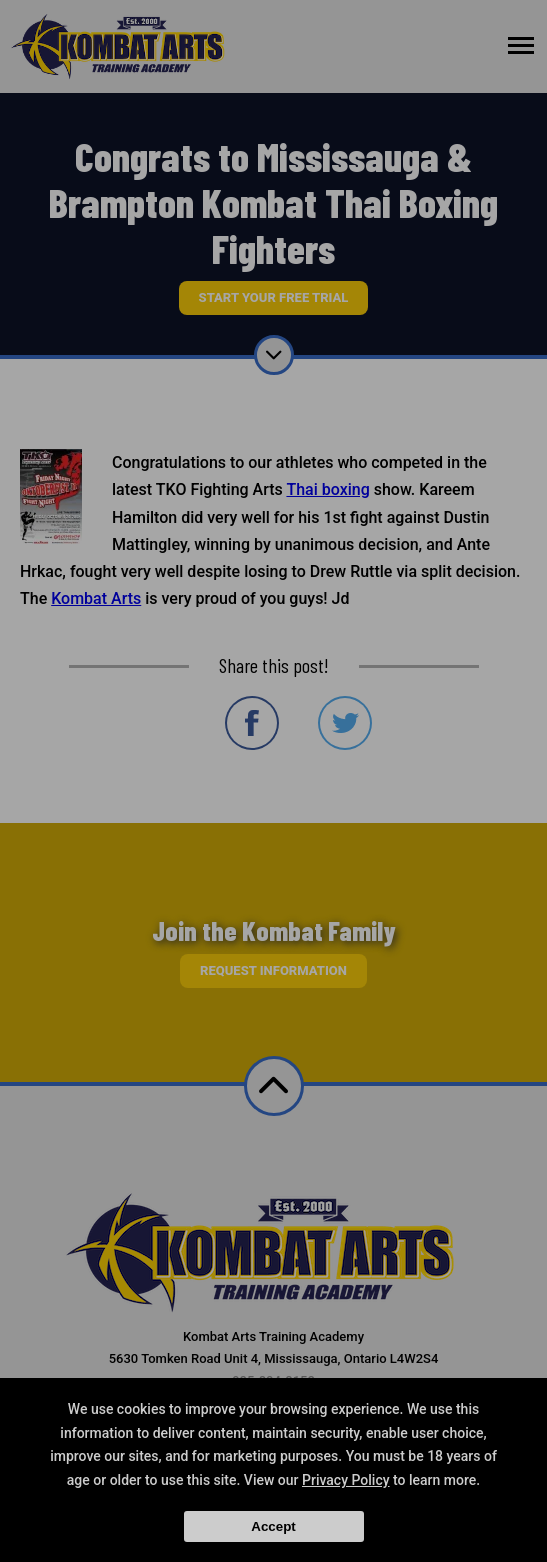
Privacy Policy (346, 1480)
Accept (273, 1526)
